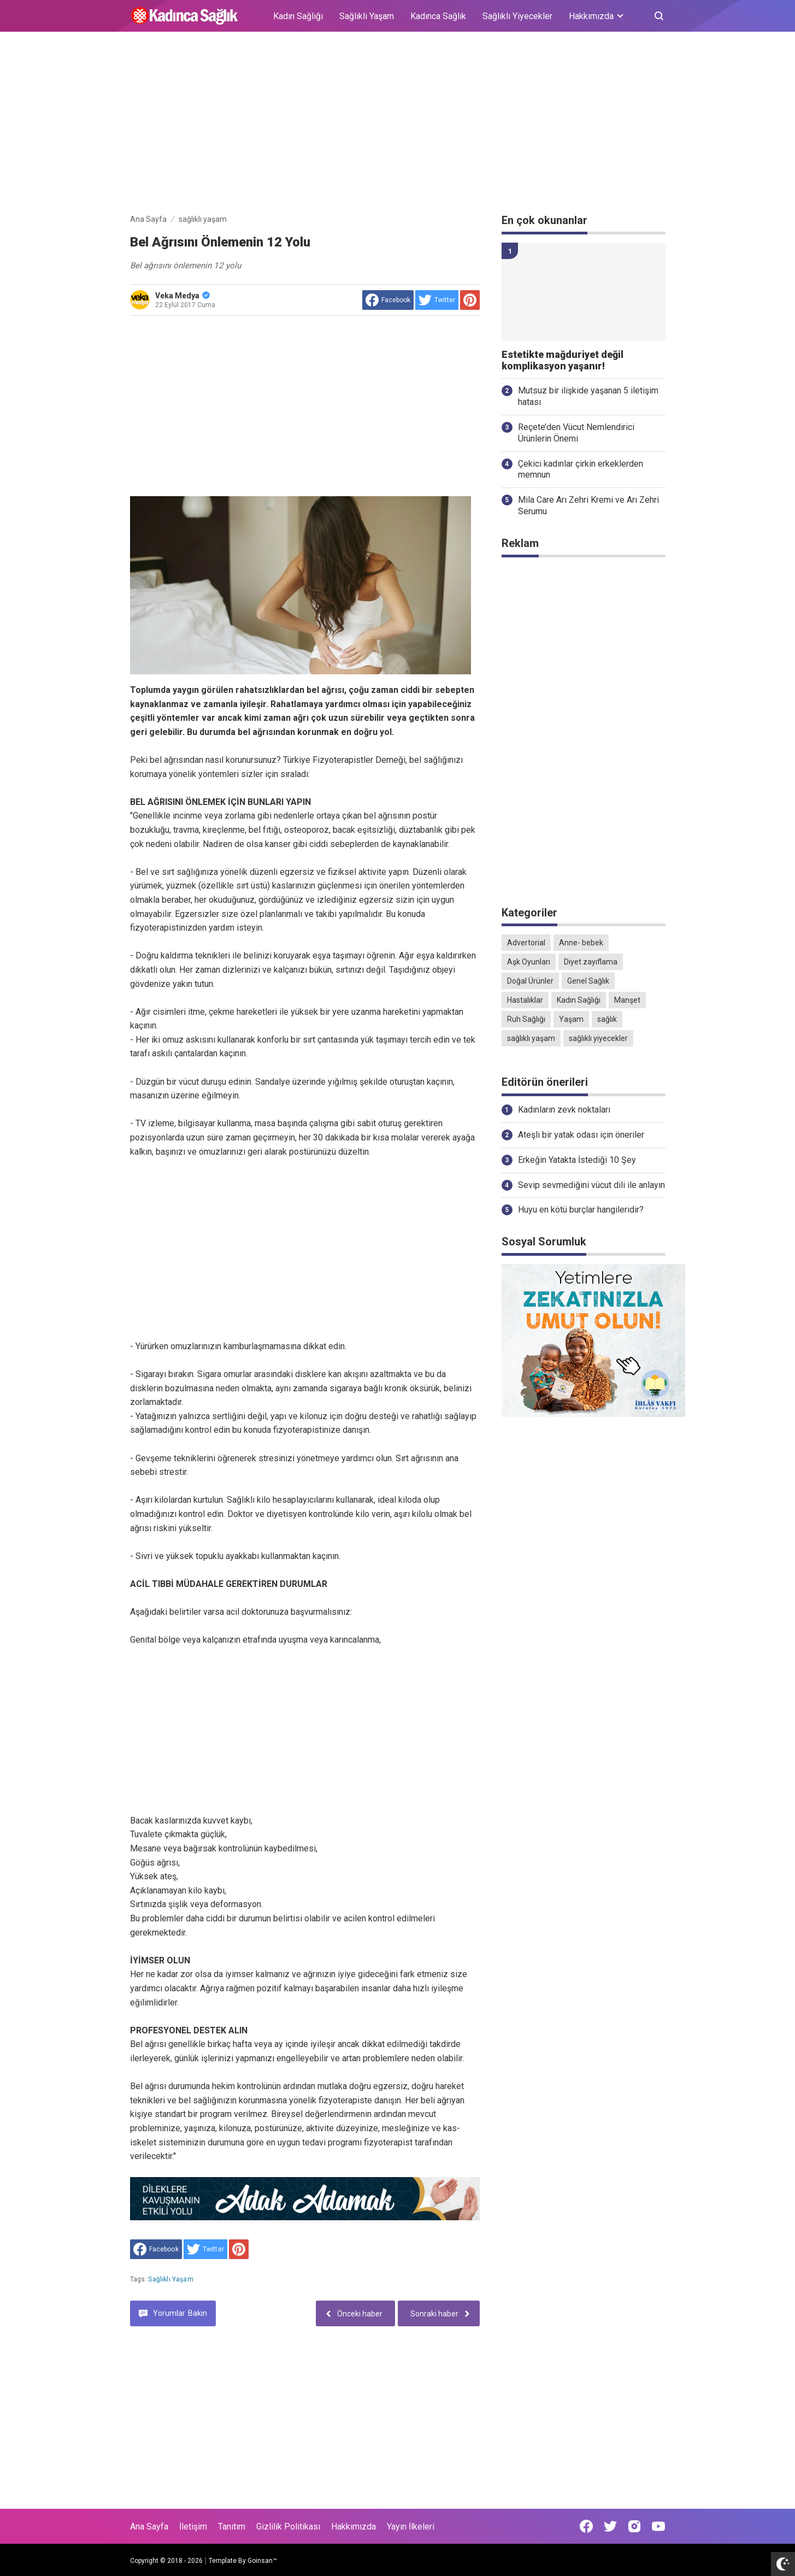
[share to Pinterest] (470, 300)
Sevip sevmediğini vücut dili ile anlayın (591, 1185)
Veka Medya (182, 295)
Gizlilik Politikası (288, 2526)
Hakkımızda (353, 2526)
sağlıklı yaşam (170, 2279)
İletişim (193, 2526)
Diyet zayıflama (590, 961)
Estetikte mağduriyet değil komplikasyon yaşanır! (562, 360)
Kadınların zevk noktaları (564, 1109)
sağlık (607, 1019)
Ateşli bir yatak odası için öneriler (581, 1135)
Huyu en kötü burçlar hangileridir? (581, 1209)
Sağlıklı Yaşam (366, 16)
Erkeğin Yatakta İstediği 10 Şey (577, 1160)
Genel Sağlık (588, 981)
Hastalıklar (525, 1000)
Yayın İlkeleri (410, 2526)
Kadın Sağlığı (298, 16)
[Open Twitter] (610, 2526)
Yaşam (571, 1019)
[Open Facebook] (586, 2526)
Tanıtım (231, 2526)
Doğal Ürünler (530, 981)
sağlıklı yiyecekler (598, 1038)
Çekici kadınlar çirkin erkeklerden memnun (580, 469)
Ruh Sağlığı (526, 1019)
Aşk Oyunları (528, 961)
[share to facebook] (388, 300)
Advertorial (526, 942)
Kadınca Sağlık (438, 16)
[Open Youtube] (658, 2526)
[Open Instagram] (634, 2526)
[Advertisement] (398, 124)
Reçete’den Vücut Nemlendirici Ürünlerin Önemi (576, 433)
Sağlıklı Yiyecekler (517, 16)
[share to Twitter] (436, 300)
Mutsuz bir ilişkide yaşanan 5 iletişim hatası (588, 396)
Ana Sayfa (149, 2526)
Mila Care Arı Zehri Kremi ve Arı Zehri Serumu (588, 505)
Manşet (627, 1000)
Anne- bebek (581, 942)
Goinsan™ (262, 2561)
